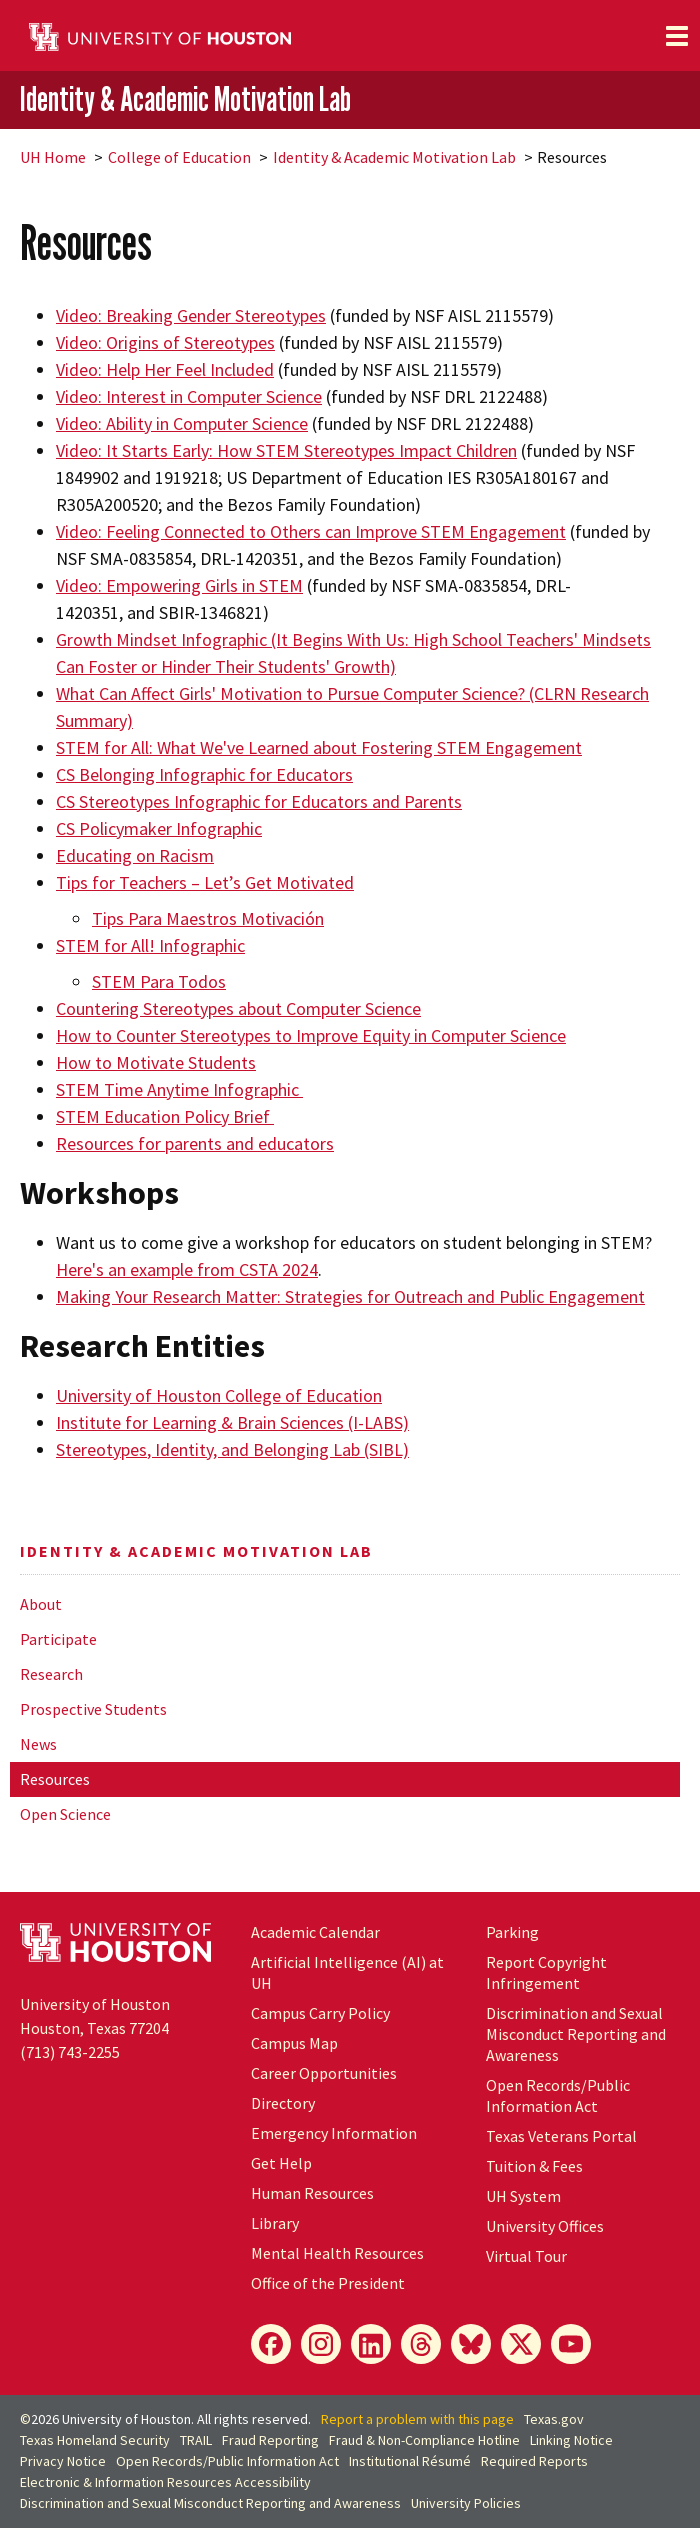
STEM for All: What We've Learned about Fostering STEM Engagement (319, 747)
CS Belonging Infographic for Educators (204, 774)
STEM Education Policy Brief (163, 1116)
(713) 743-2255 (70, 2052)
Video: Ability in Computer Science (182, 423)
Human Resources (312, 2193)
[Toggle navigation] (677, 36)
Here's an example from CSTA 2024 (187, 1269)
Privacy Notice (63, 2461)
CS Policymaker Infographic (159, 828)
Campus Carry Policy (320, 2013)
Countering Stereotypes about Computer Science (238, 1008)
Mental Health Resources (337, 2253)
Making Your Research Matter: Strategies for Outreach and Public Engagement (350, 1296)
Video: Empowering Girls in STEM (179, 585)
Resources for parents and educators (195, 1143)
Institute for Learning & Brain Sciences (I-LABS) (232, 1422)
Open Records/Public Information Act (558, 2095)
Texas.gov (554, 2419)
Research (51, 1674)
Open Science (65, 1814)
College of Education (179, 157)
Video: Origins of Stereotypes (165, 342)
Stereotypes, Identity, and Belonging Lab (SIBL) (232, 1449)
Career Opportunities (324, 2073)
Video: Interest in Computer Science (189, 396)
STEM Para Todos (159, 981)
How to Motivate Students (156, 1062)
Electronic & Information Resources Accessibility (165, 2482)
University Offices (545, 2226)
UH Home (53, 157)
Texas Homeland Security (95, 2440)
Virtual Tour (526, 2256)
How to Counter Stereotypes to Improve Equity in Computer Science (311, 1035)
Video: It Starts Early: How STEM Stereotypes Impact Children (286, 450)
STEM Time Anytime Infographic (179, 1089)
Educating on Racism (135, 855)
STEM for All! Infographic (150, 945)
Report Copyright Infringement (546, 1972)
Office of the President (328, 2283)
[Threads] (421, 2344)
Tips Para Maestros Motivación (208, 918)
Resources (55, 1779)
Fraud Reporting (270, 2440)
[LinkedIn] (371, 2344)
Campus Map (294, 2043)
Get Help (281, 2163)
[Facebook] (271, 2344)
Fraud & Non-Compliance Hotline (424, 2440)
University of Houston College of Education (219, 1395)
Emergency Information (334, 2133)
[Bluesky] (471, 2344)
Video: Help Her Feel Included (165, 369)
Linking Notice (571, 2440)
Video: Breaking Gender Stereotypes (191, 315)
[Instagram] (321, 2344)
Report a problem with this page (417, 2419)
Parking (512, 1932)
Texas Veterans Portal (561, 2136)
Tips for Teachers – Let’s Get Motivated (205, 882)
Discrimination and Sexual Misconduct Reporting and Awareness (576, 2034)
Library (275, 2223)
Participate (58, 1639)
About (41, 1604)
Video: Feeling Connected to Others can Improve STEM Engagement (311, 531)
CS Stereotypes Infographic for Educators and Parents (259, 801)
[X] (521, 2344)
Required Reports (534, 2461)
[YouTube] (571, 2344)
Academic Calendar (315, 1932)
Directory (283, 2103)
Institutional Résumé (410, 2461)
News (38, 1744)
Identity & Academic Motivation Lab (185, 98)
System (523, 2196)
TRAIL (196, 2440)
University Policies (466, 2503)
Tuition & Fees (534, 2166)
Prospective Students (93, 1709)
